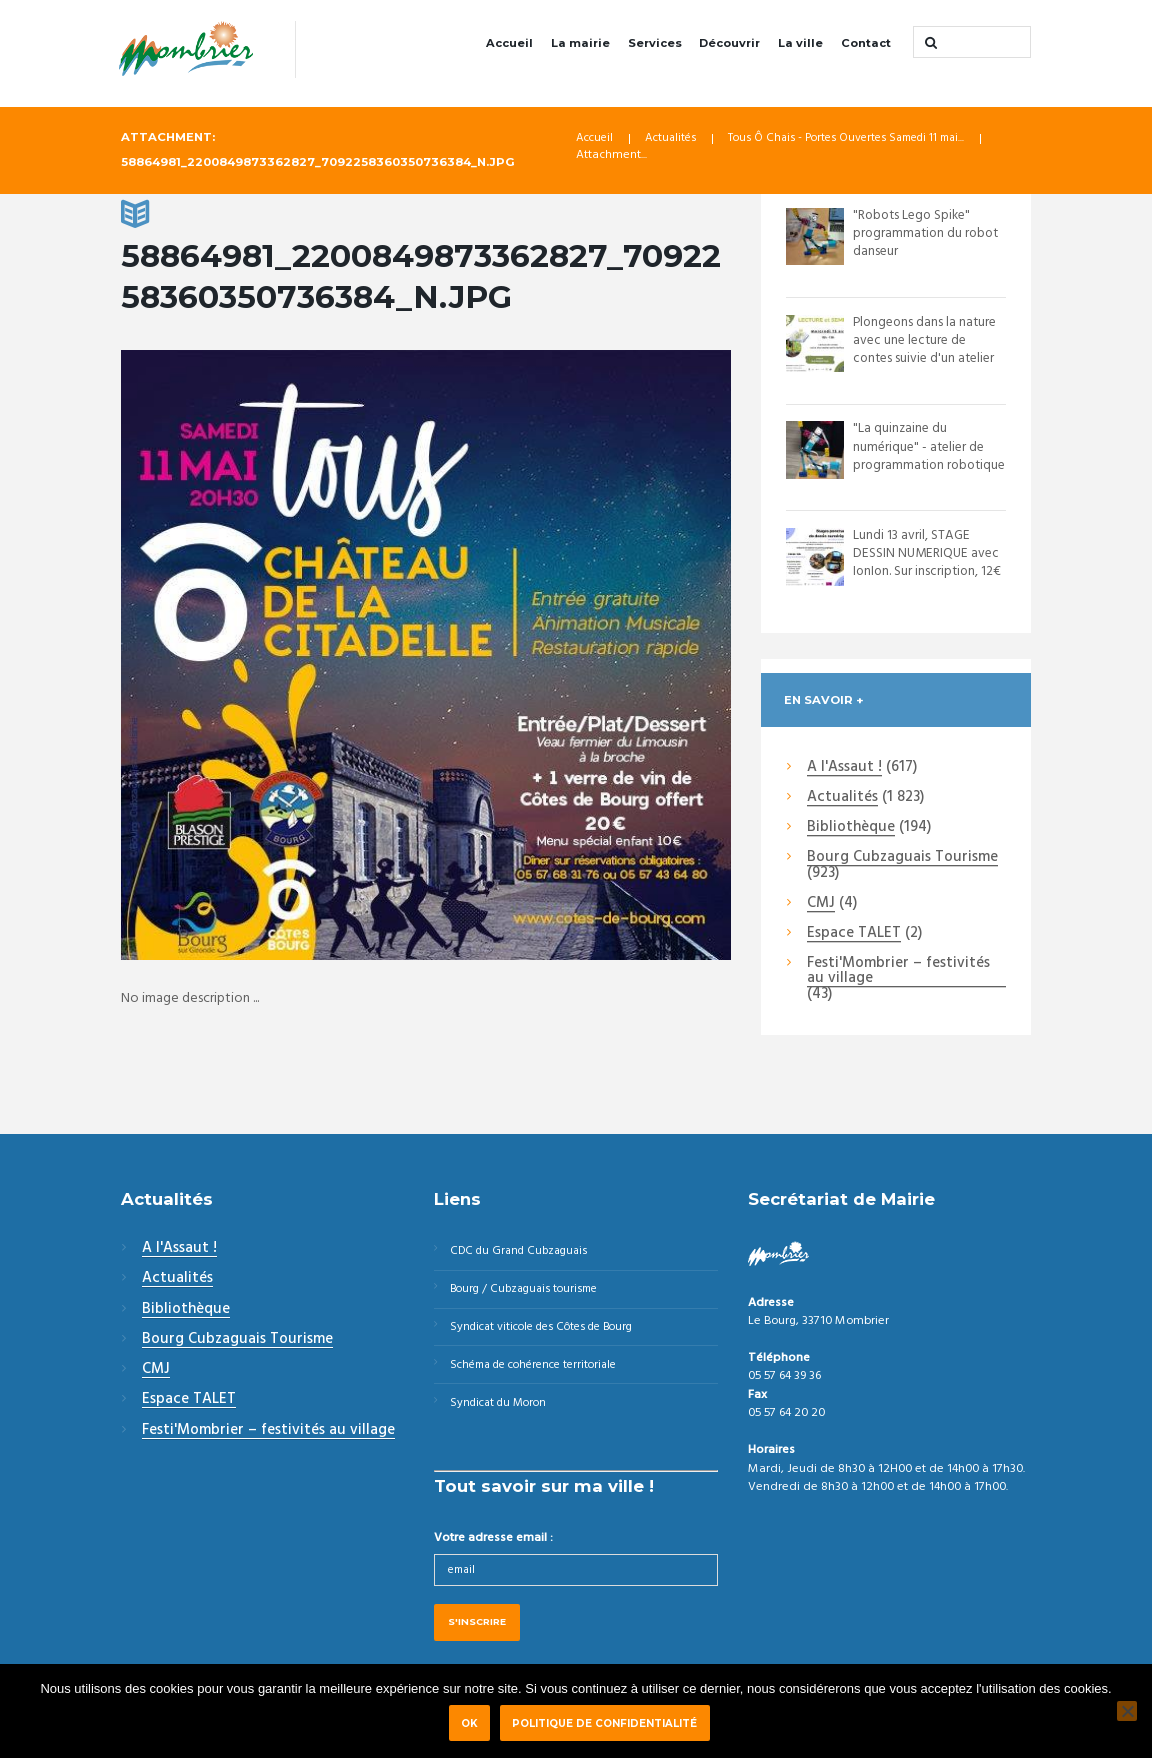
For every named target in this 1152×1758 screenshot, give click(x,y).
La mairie (580, 43)
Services (655, 43)
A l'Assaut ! (844, 768)
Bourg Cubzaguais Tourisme (902, 859)
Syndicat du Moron (503, 1411)
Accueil (509, 43)
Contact (866, 43)
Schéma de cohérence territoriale (543, 1371)
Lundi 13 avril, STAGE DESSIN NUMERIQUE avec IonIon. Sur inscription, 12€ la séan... (929, 564)
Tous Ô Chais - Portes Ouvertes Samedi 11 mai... (865, 140)
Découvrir (729, 43)
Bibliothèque (851, 829)
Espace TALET (854, 935)
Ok (469, 1723)
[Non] (1127, 1711)
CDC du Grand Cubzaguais (524, 1252)
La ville (800, 43)
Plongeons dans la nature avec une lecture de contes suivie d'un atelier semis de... (927, 350)
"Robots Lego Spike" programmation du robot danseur (928, 234)
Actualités (675, 140)
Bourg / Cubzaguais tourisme (530, 1292)
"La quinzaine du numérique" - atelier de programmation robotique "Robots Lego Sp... (927, 466)
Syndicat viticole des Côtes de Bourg (551, 1332)
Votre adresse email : (493, 1548)
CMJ (821, 904)
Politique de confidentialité (608, 1723)
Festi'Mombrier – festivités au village (898, 972)
